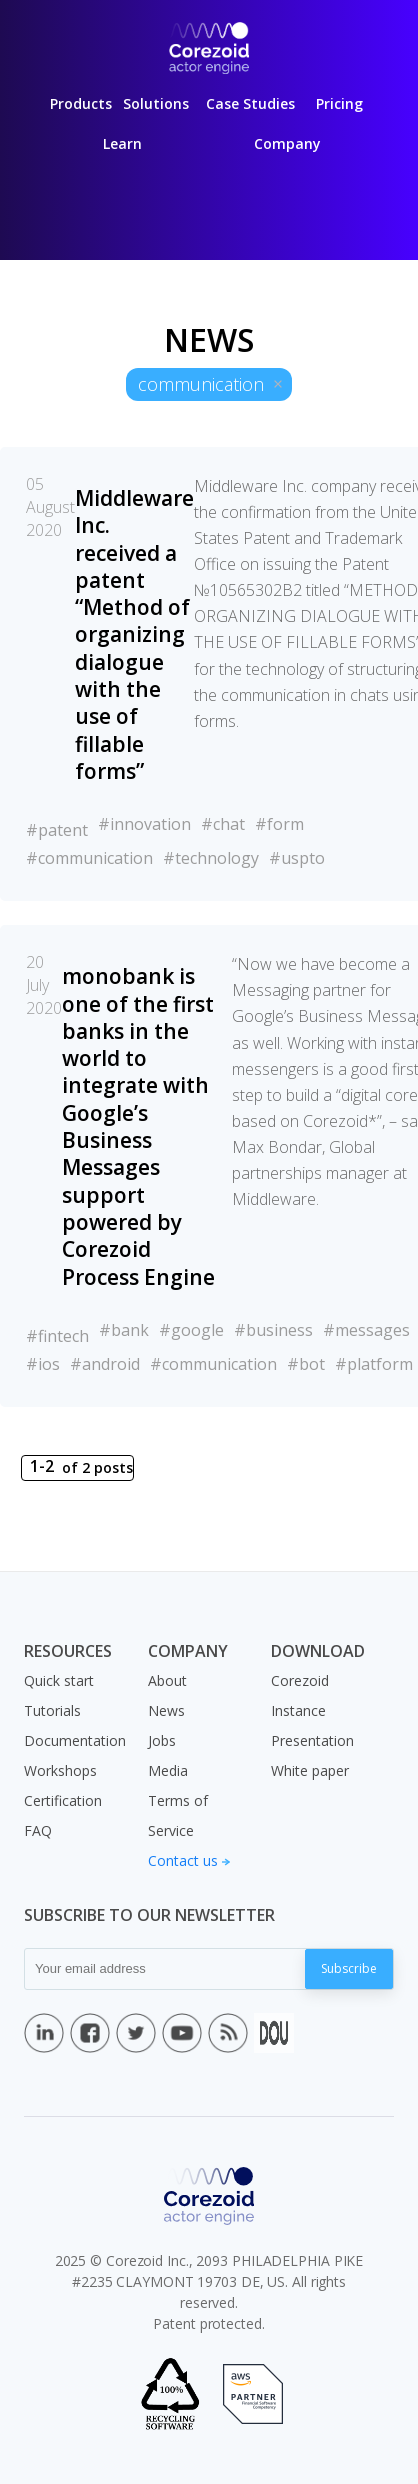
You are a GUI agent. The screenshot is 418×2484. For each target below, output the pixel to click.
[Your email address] (165, 1969)
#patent (57, 830)
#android (105, 1364)
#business (273, 1330)
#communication (89, 858)
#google (191, 1330)
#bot (306, 1364)
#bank (124, 1330)
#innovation (144, 824)
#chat (223, 824)
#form (279, 824)
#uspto (297, 858)
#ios (43, 1364)
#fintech (57, 1336)
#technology (211, 858)
